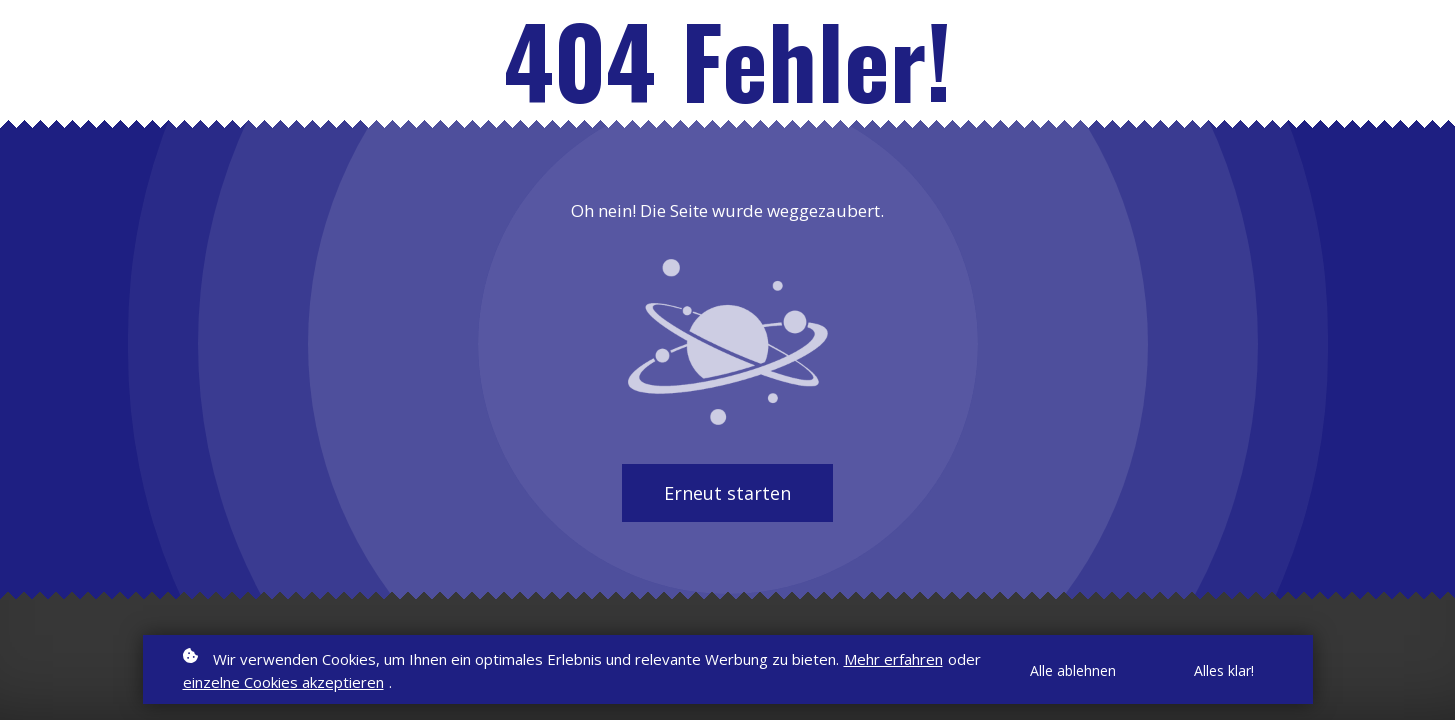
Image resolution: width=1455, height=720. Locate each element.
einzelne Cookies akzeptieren (283, 682)
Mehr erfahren (893, 659)
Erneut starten (727, 493)
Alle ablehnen (1073, 670)
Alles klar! (1224, 670)
